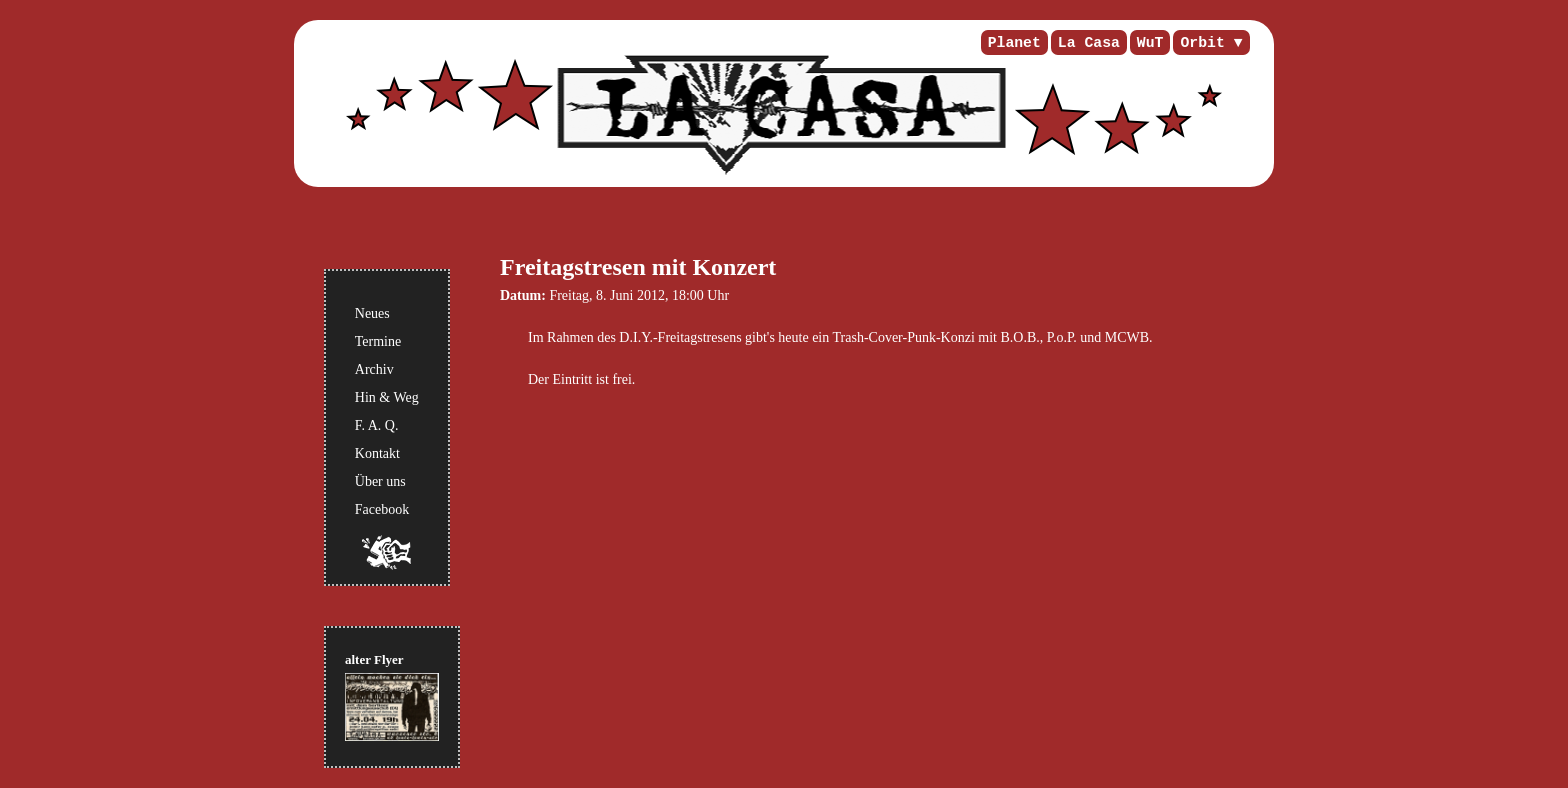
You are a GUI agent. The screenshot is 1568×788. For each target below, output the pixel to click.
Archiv (374, 369)
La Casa (1089, 43)
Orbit (1202, 43)
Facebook (382, 509)
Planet (1014, 43)
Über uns (380, 481)
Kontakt (377, 453)
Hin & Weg (387, 397)
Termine (378, 341)
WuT (1150, 43)
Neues (372, 313)
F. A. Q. (377, 425)
